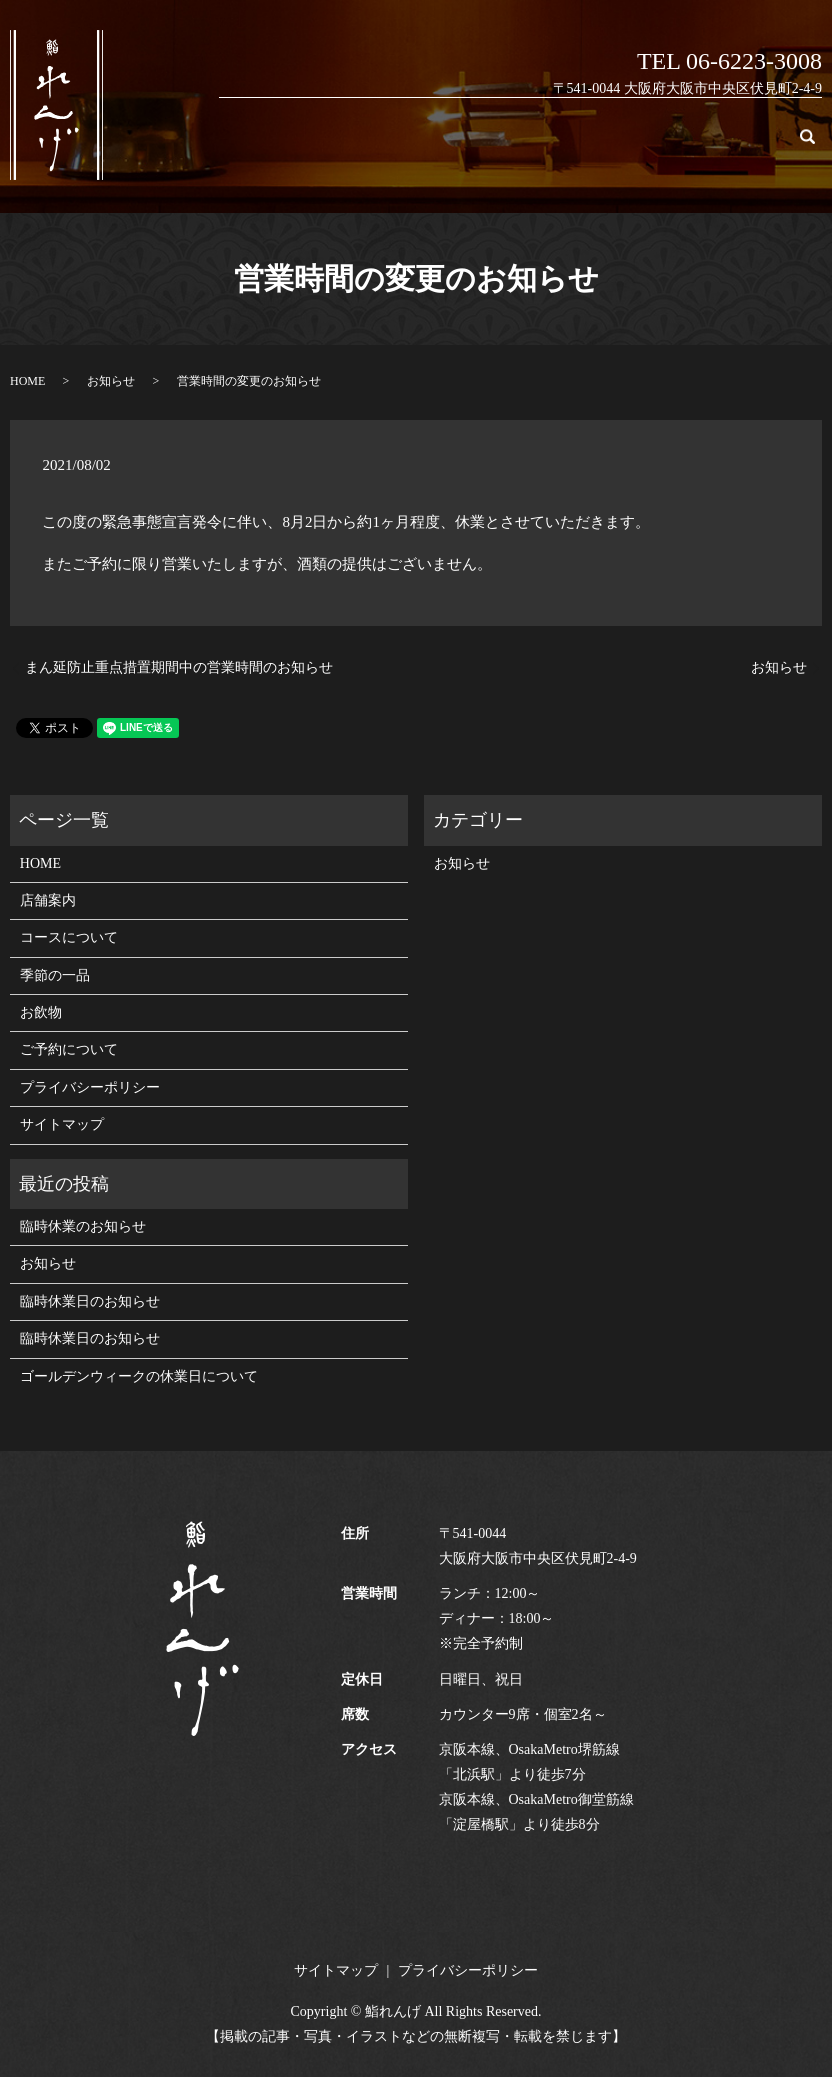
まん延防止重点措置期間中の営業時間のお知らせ (179, 667)
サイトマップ (62, 1124)
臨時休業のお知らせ (83, 1226)
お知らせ (111, 381)
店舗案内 (410, 146)
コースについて (496, 146)
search (818, 146)
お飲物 (658, 146)
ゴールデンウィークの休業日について (139, 1376)
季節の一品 (590, 146)
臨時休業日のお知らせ (90, 1301)
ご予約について (738, 146)
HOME (349, 146)
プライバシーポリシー (90, 1087)
